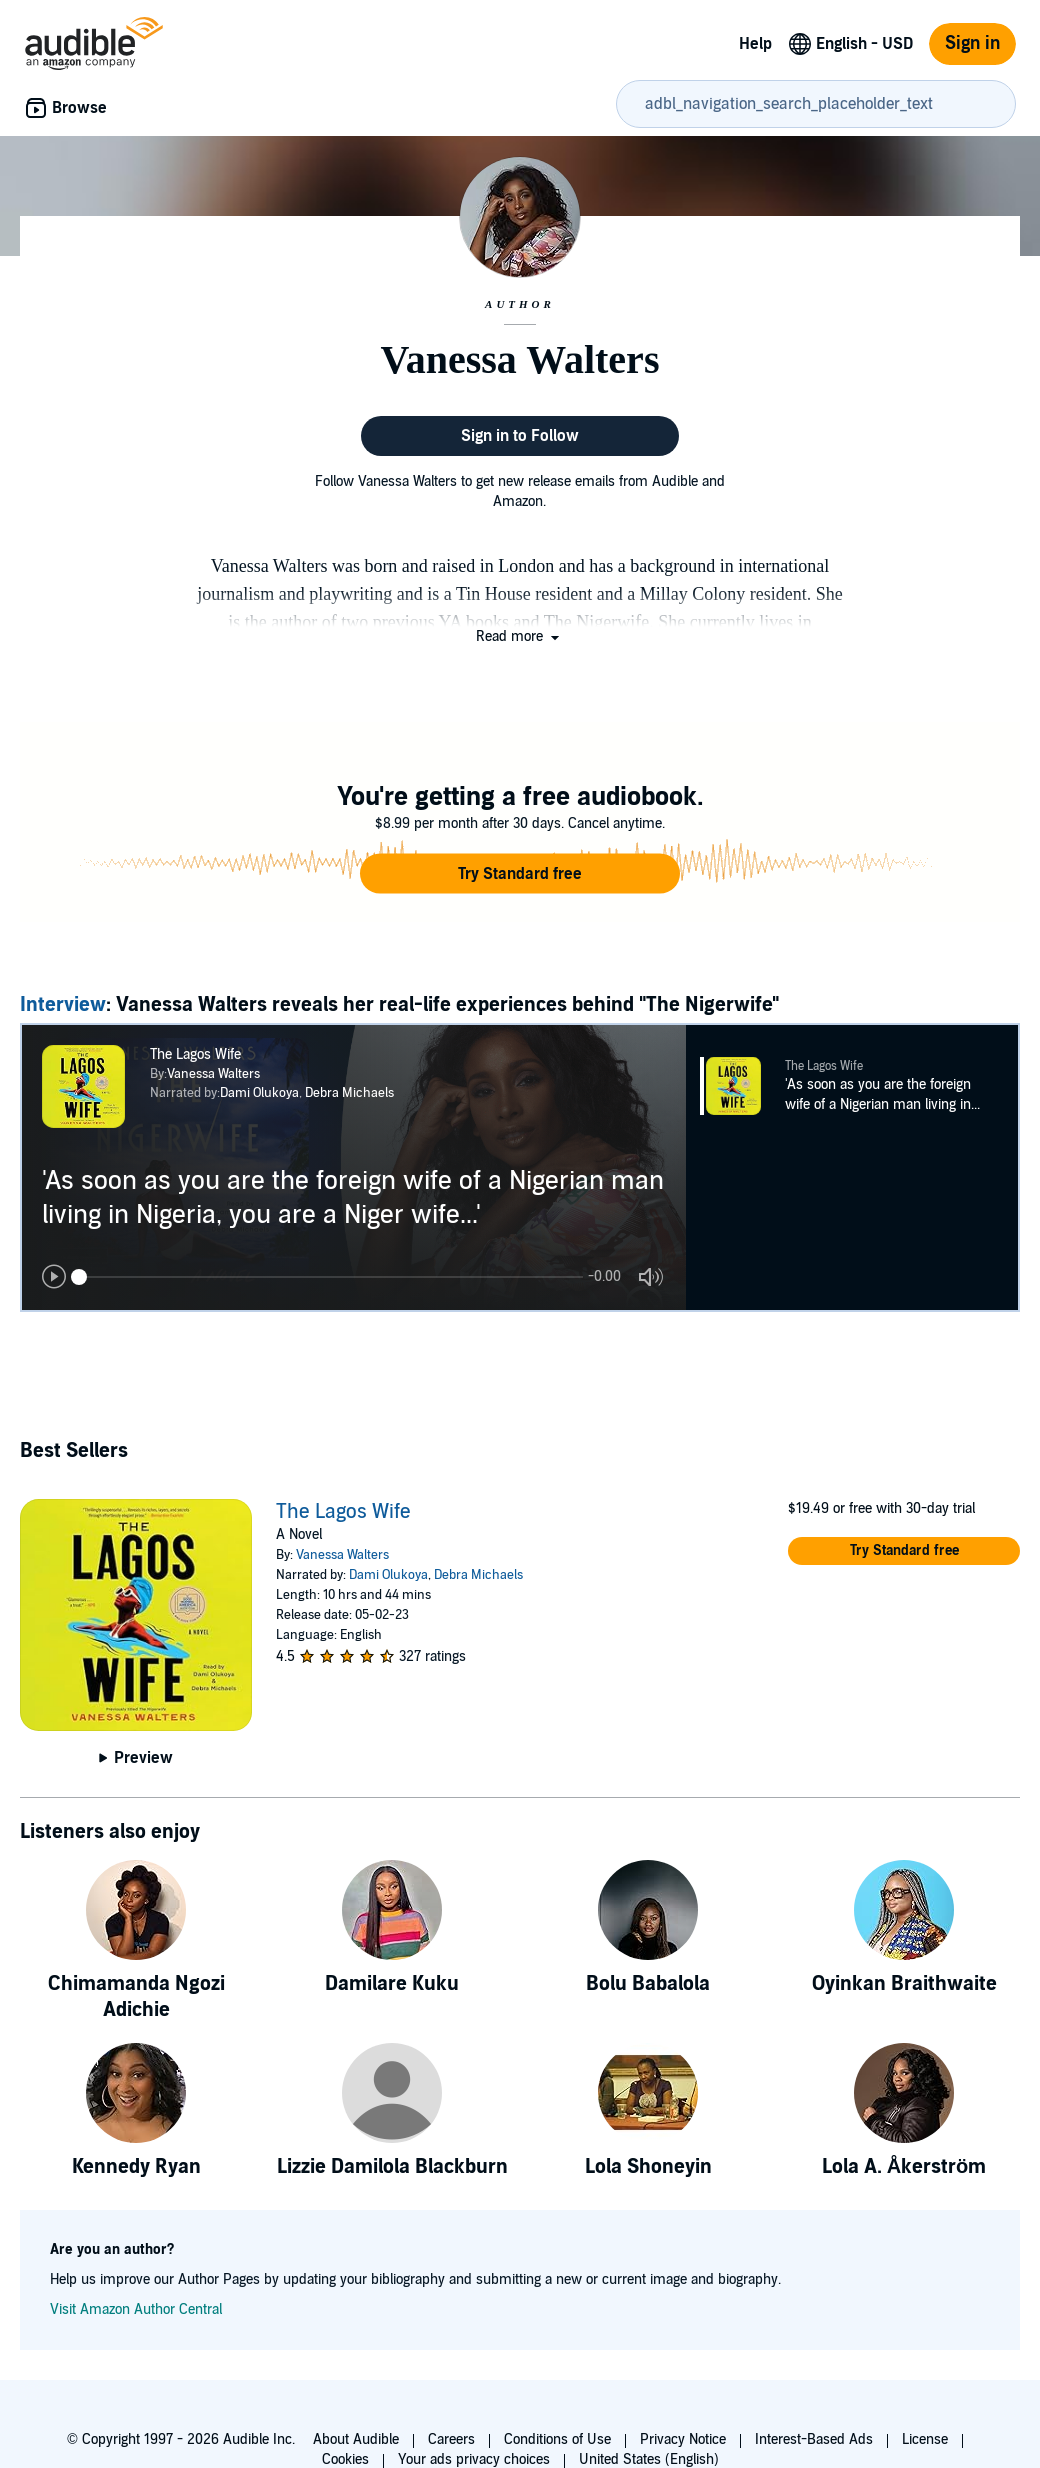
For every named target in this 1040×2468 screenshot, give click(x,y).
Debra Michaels (349, 1093)
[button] (519, 636)
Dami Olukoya (259, 1093)
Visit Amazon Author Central (136, 2309)
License (925, 2439)
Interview (63, 1005)
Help (755, 44)
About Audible (356, 2439)
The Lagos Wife (343, 1512)
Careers (451, 2439)
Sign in (972, 43)
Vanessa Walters (213, 1074)
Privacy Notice (683, 2439)
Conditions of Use (557, 2439)
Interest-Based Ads (814, 2439)
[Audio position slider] (327, 1277)
